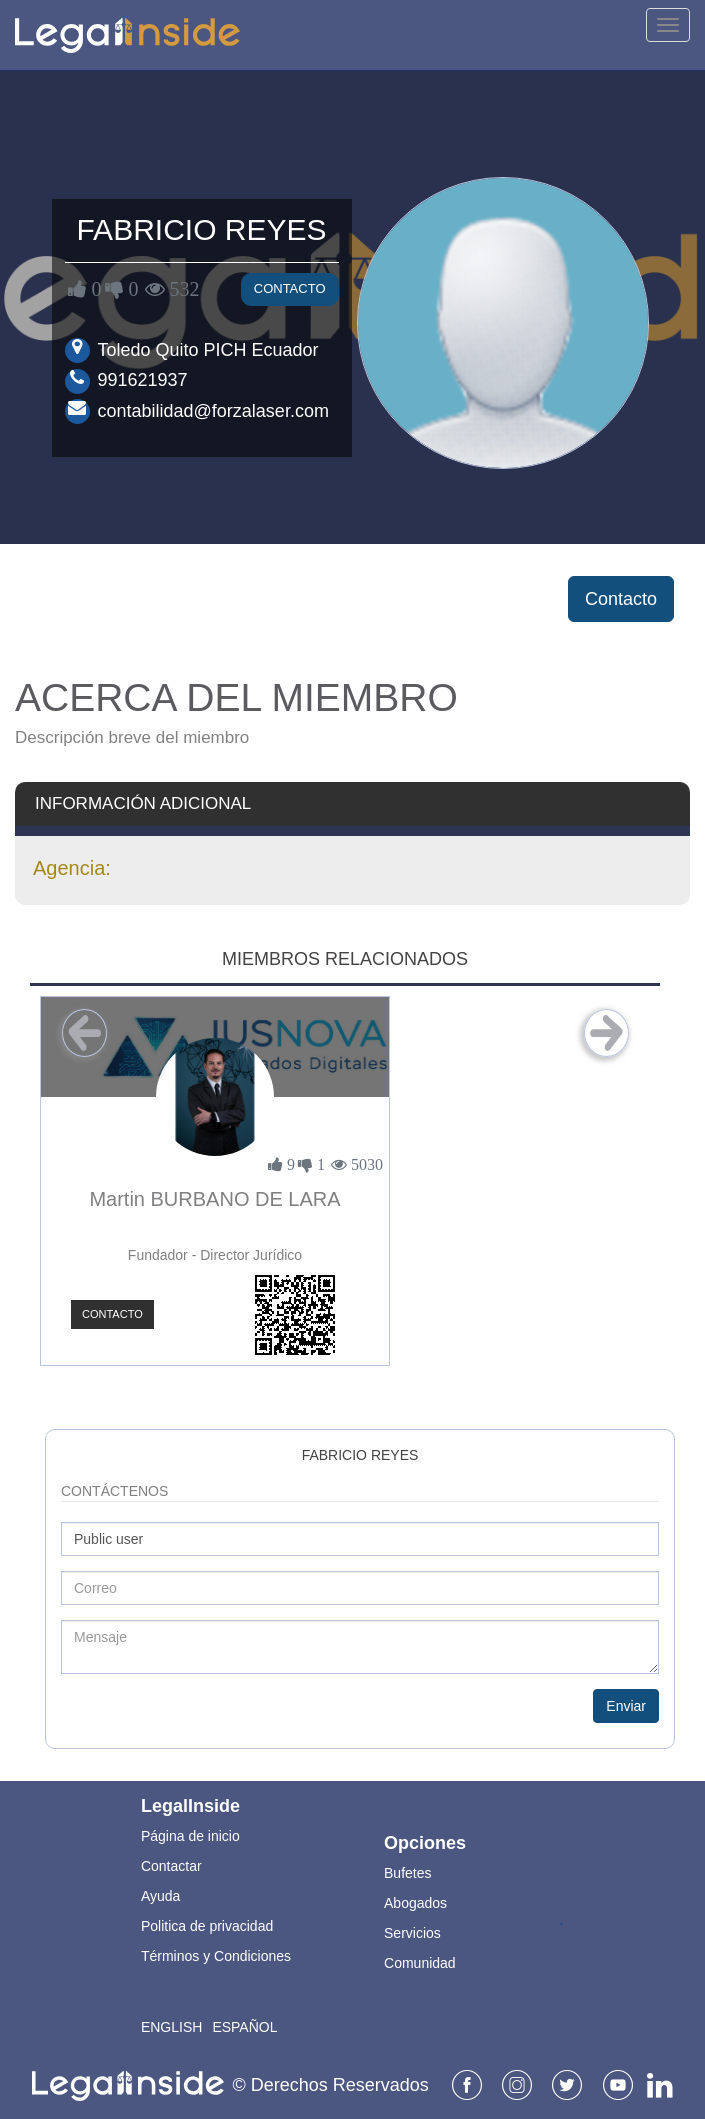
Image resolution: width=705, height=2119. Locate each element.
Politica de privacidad (207, 1926)
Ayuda (160, 1896)
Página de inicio (190, 1836)
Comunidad (420, 1963)
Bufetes (407, 1873)
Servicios (412, 1933)
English (171, 2027)
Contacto (290, 288)
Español (244, 2027)
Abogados (415, 1903)
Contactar (171, 1866)
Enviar (626, 1706)
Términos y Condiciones (216, 1956)
